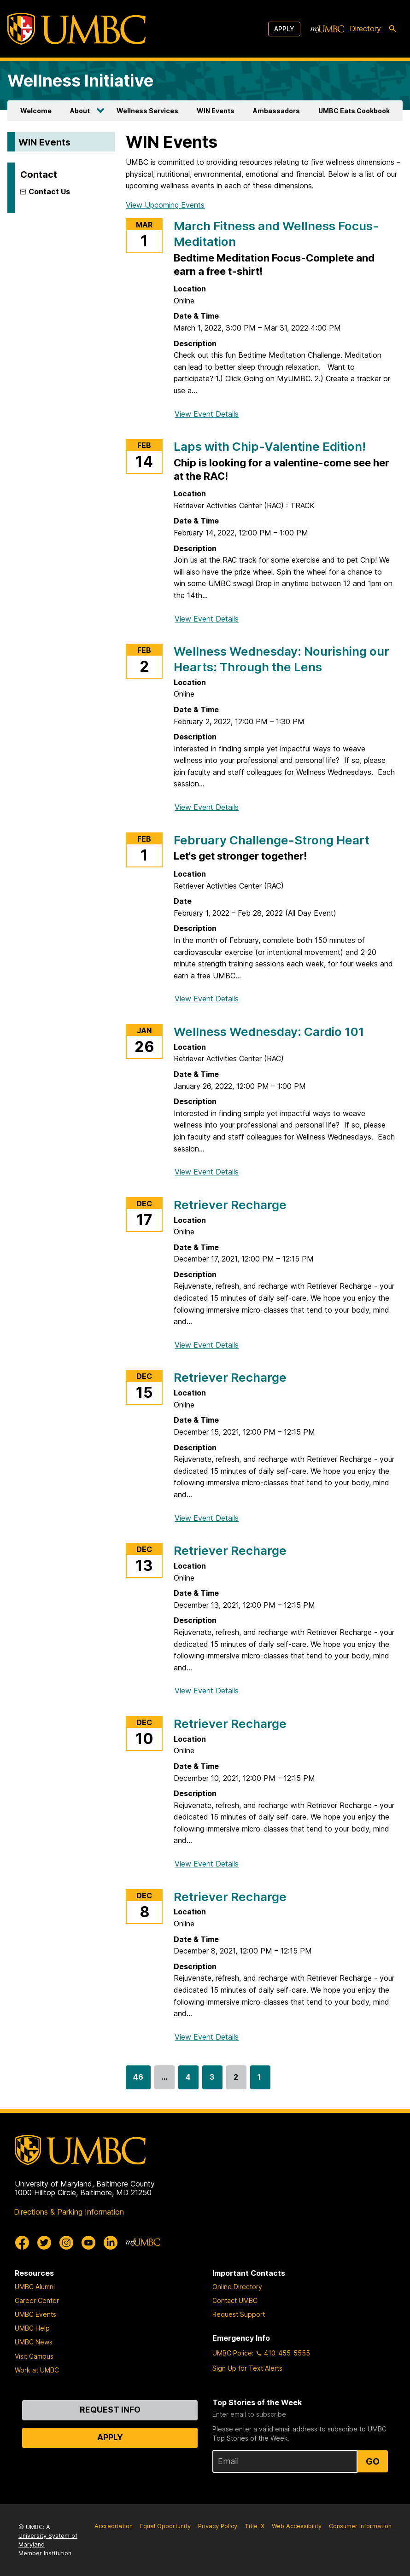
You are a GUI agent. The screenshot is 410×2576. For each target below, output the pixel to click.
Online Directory (237, 2287)
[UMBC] (76, 28)
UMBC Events (35, 2314)
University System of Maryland (47, 2540)
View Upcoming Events (165, 204)
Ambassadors (276, 111)
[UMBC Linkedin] (110, 2243)
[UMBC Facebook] (22, 2243)
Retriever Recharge (230, 1205)
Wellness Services (147, 111)
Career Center (37, 2300)
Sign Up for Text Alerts (247, 2368)
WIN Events (215, 111)
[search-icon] (392, 29)
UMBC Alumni (35, 2287)
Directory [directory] (365, 28)
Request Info (110, 2409)
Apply (284, 29)
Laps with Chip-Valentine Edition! (270, 446)
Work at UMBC (37, 2370)
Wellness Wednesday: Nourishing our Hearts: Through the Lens (281, 659)
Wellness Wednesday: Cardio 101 (269, 1031)
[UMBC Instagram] (66, 2243)
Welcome (36, 111)
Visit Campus (34, 2356)
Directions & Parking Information (69, 2211)
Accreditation (113, 2526)
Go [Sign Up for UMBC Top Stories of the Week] (373, 2461)
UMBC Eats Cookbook (354, 111)
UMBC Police (232, 2353)
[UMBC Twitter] (44, 2243)
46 (138, 2080)
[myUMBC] (327, 29)
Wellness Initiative (80, 81)
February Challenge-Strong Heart (271, 840)
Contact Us (49, 191)
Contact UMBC (235, 2300)
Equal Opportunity (165, 2526)
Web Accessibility (297, 2526)
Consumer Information (360, 2526)
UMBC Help (32, 2328)
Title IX (254, 2526)
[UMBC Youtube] (88, 2243)
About (80, 111)
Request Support (238, 2314)
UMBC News (34, 2342)
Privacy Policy (217, 2526)
